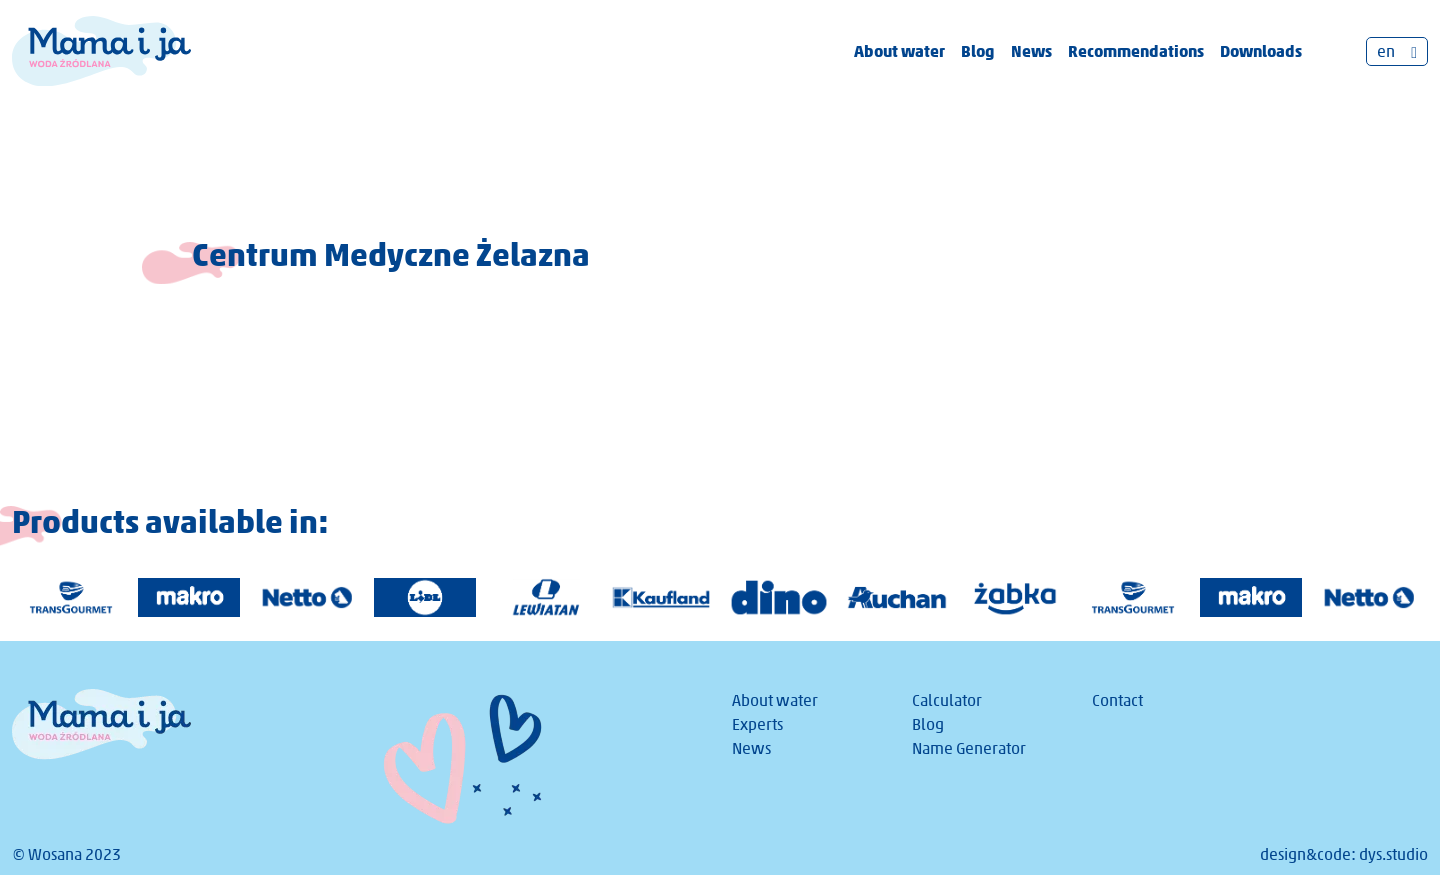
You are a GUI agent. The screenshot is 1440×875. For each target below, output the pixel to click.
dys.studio (1393, 854)
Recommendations (1136, 51)
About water (899, 51)
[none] (1397, 51)
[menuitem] (1397, 51)
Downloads (1261, 51)
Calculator (947, 700)
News (1031, 51)
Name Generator (969, 748)
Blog (978, 51)
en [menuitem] (1386, 51)
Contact (1117, 700)
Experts (757, 724)
